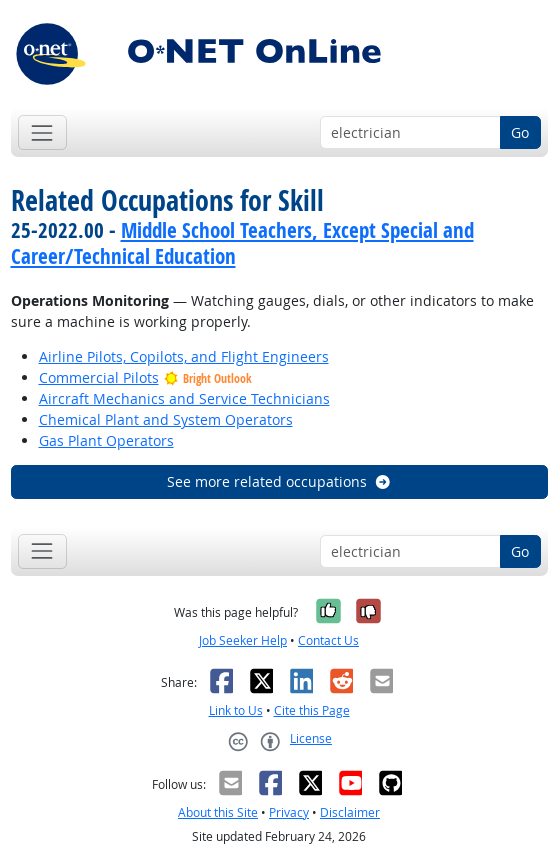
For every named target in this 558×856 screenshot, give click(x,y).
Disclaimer (350, 812)
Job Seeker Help (243, 640)
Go (520, 132)
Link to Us (236, 710)
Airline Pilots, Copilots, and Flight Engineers (184, 356)
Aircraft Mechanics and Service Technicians (184, 398)
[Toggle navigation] (42, 132)
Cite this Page (312, 710)
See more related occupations (279, 481)
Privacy (289, 812)
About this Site (218, 812)
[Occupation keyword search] (410, 133)
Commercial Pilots (99, 377)
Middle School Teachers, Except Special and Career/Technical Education (242, 242)
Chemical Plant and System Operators (166, 419)
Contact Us (328, 640)
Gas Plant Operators (106, 440)
